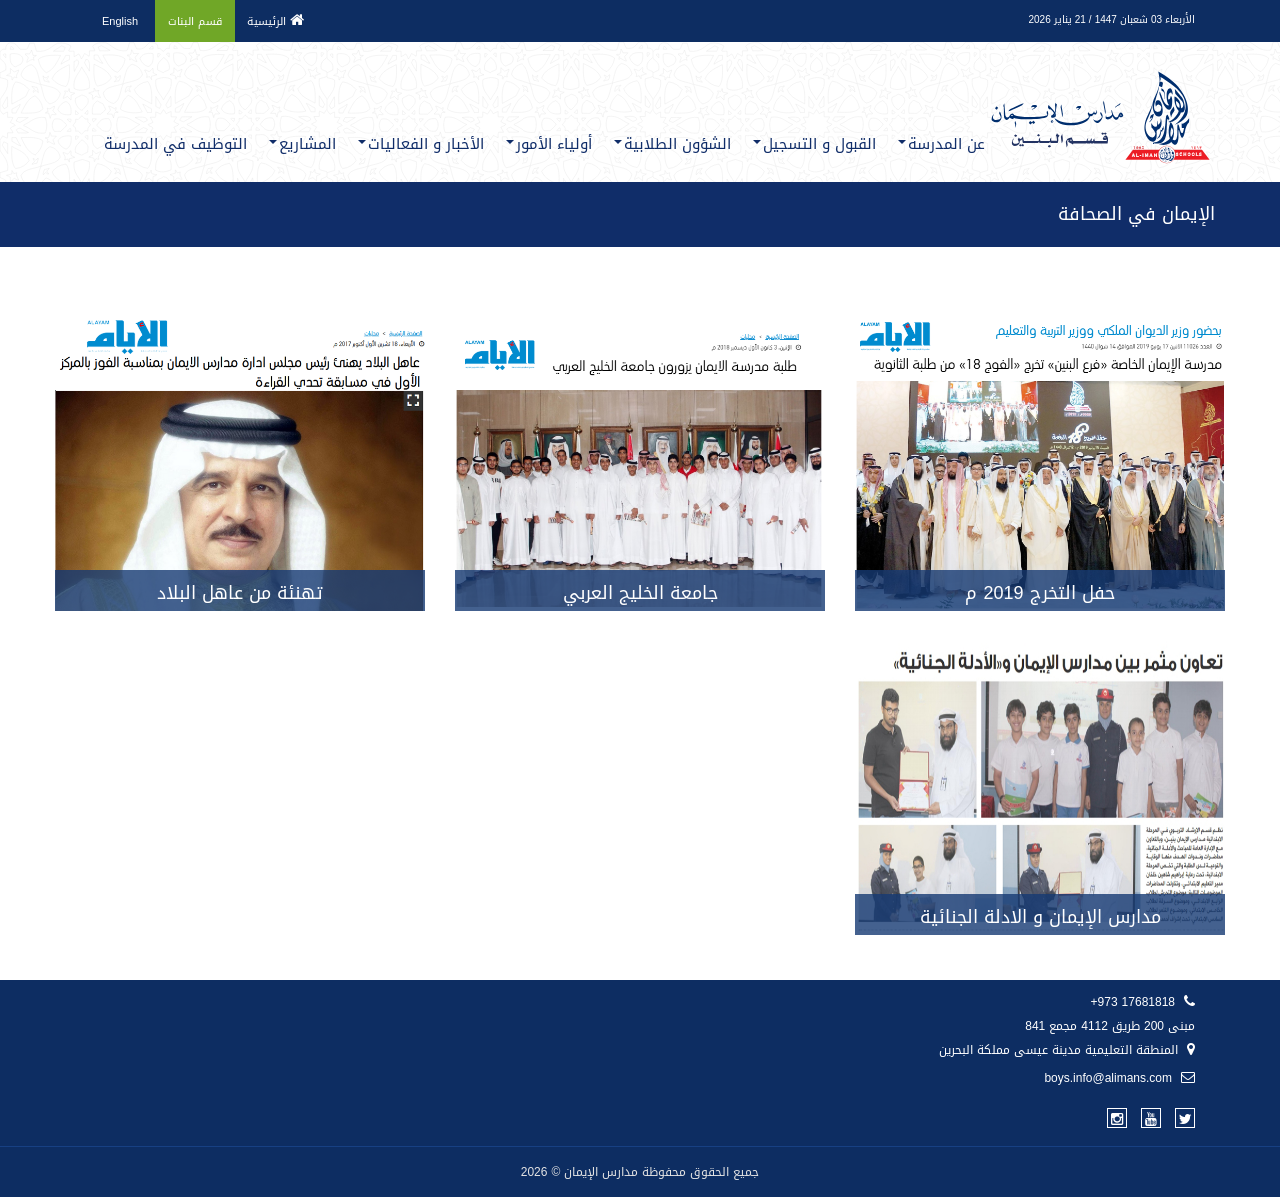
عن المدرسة (941, 144)
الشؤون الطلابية (672, 144)
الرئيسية (275, 21)
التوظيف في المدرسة (175, 144)
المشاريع (302, 144)
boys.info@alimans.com (1119, 1078)
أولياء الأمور (549, 144)
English (120, 21)
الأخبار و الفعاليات (421, 144)
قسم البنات (195, 21)
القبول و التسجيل (814, 144)
